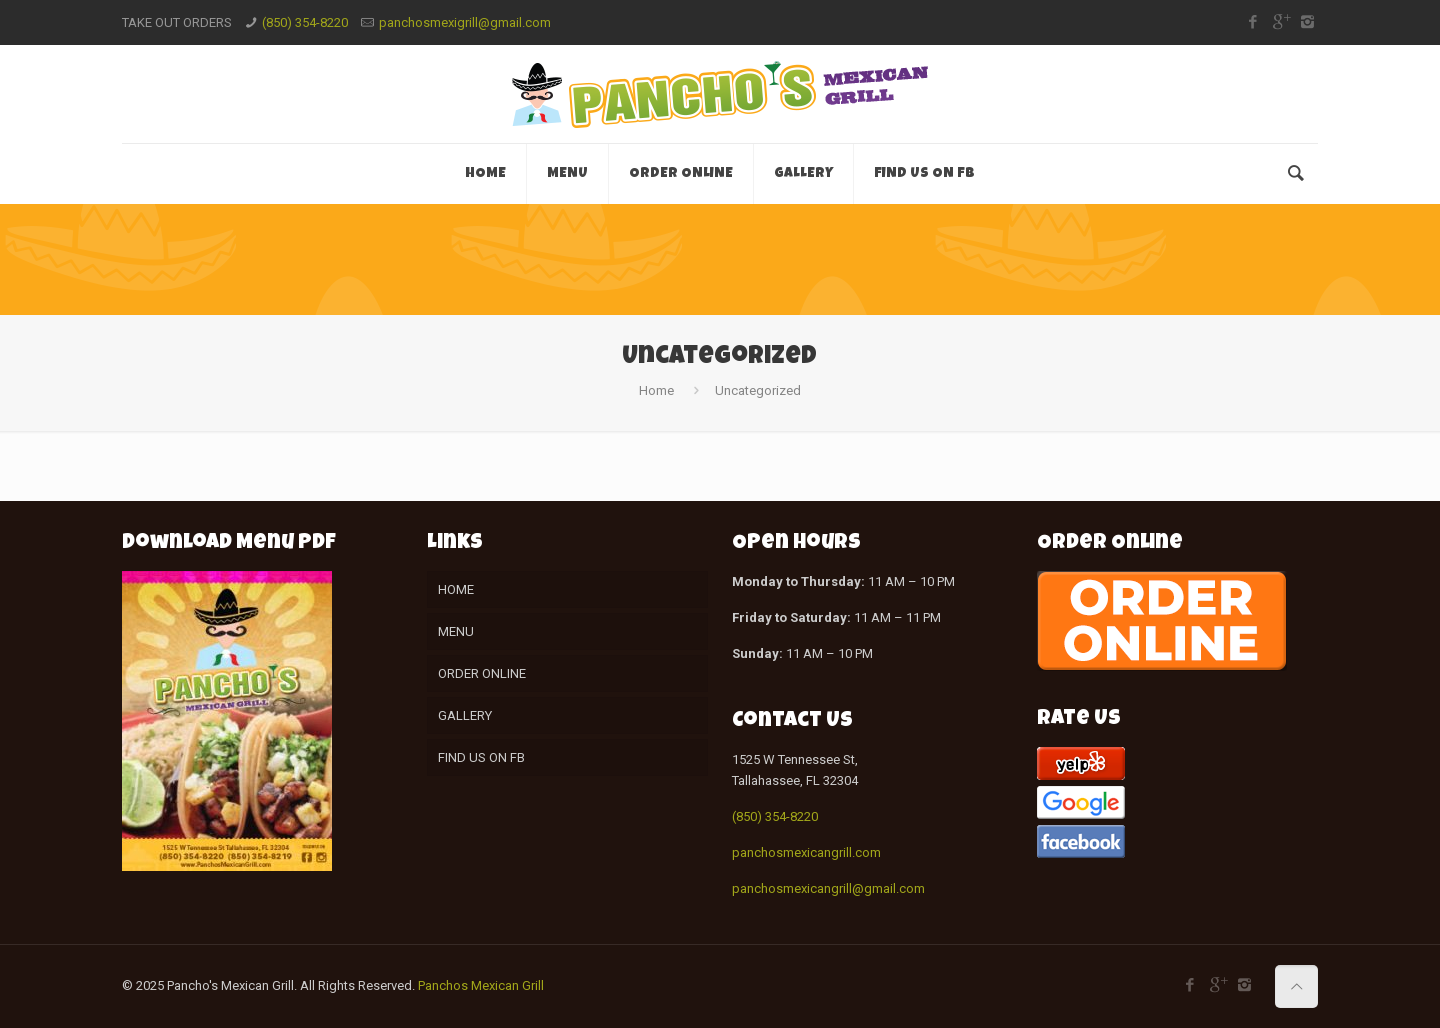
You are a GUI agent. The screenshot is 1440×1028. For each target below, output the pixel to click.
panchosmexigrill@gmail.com (465, 22)
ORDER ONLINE (482, 673)
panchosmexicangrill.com (806, 852)
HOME (456, 589)
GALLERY (465, 715)
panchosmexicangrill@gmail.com (828, 888)
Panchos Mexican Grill (481, 985)
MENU (456, 631)
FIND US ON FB (481, 757)
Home (656, 390)
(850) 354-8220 (305, 22)
